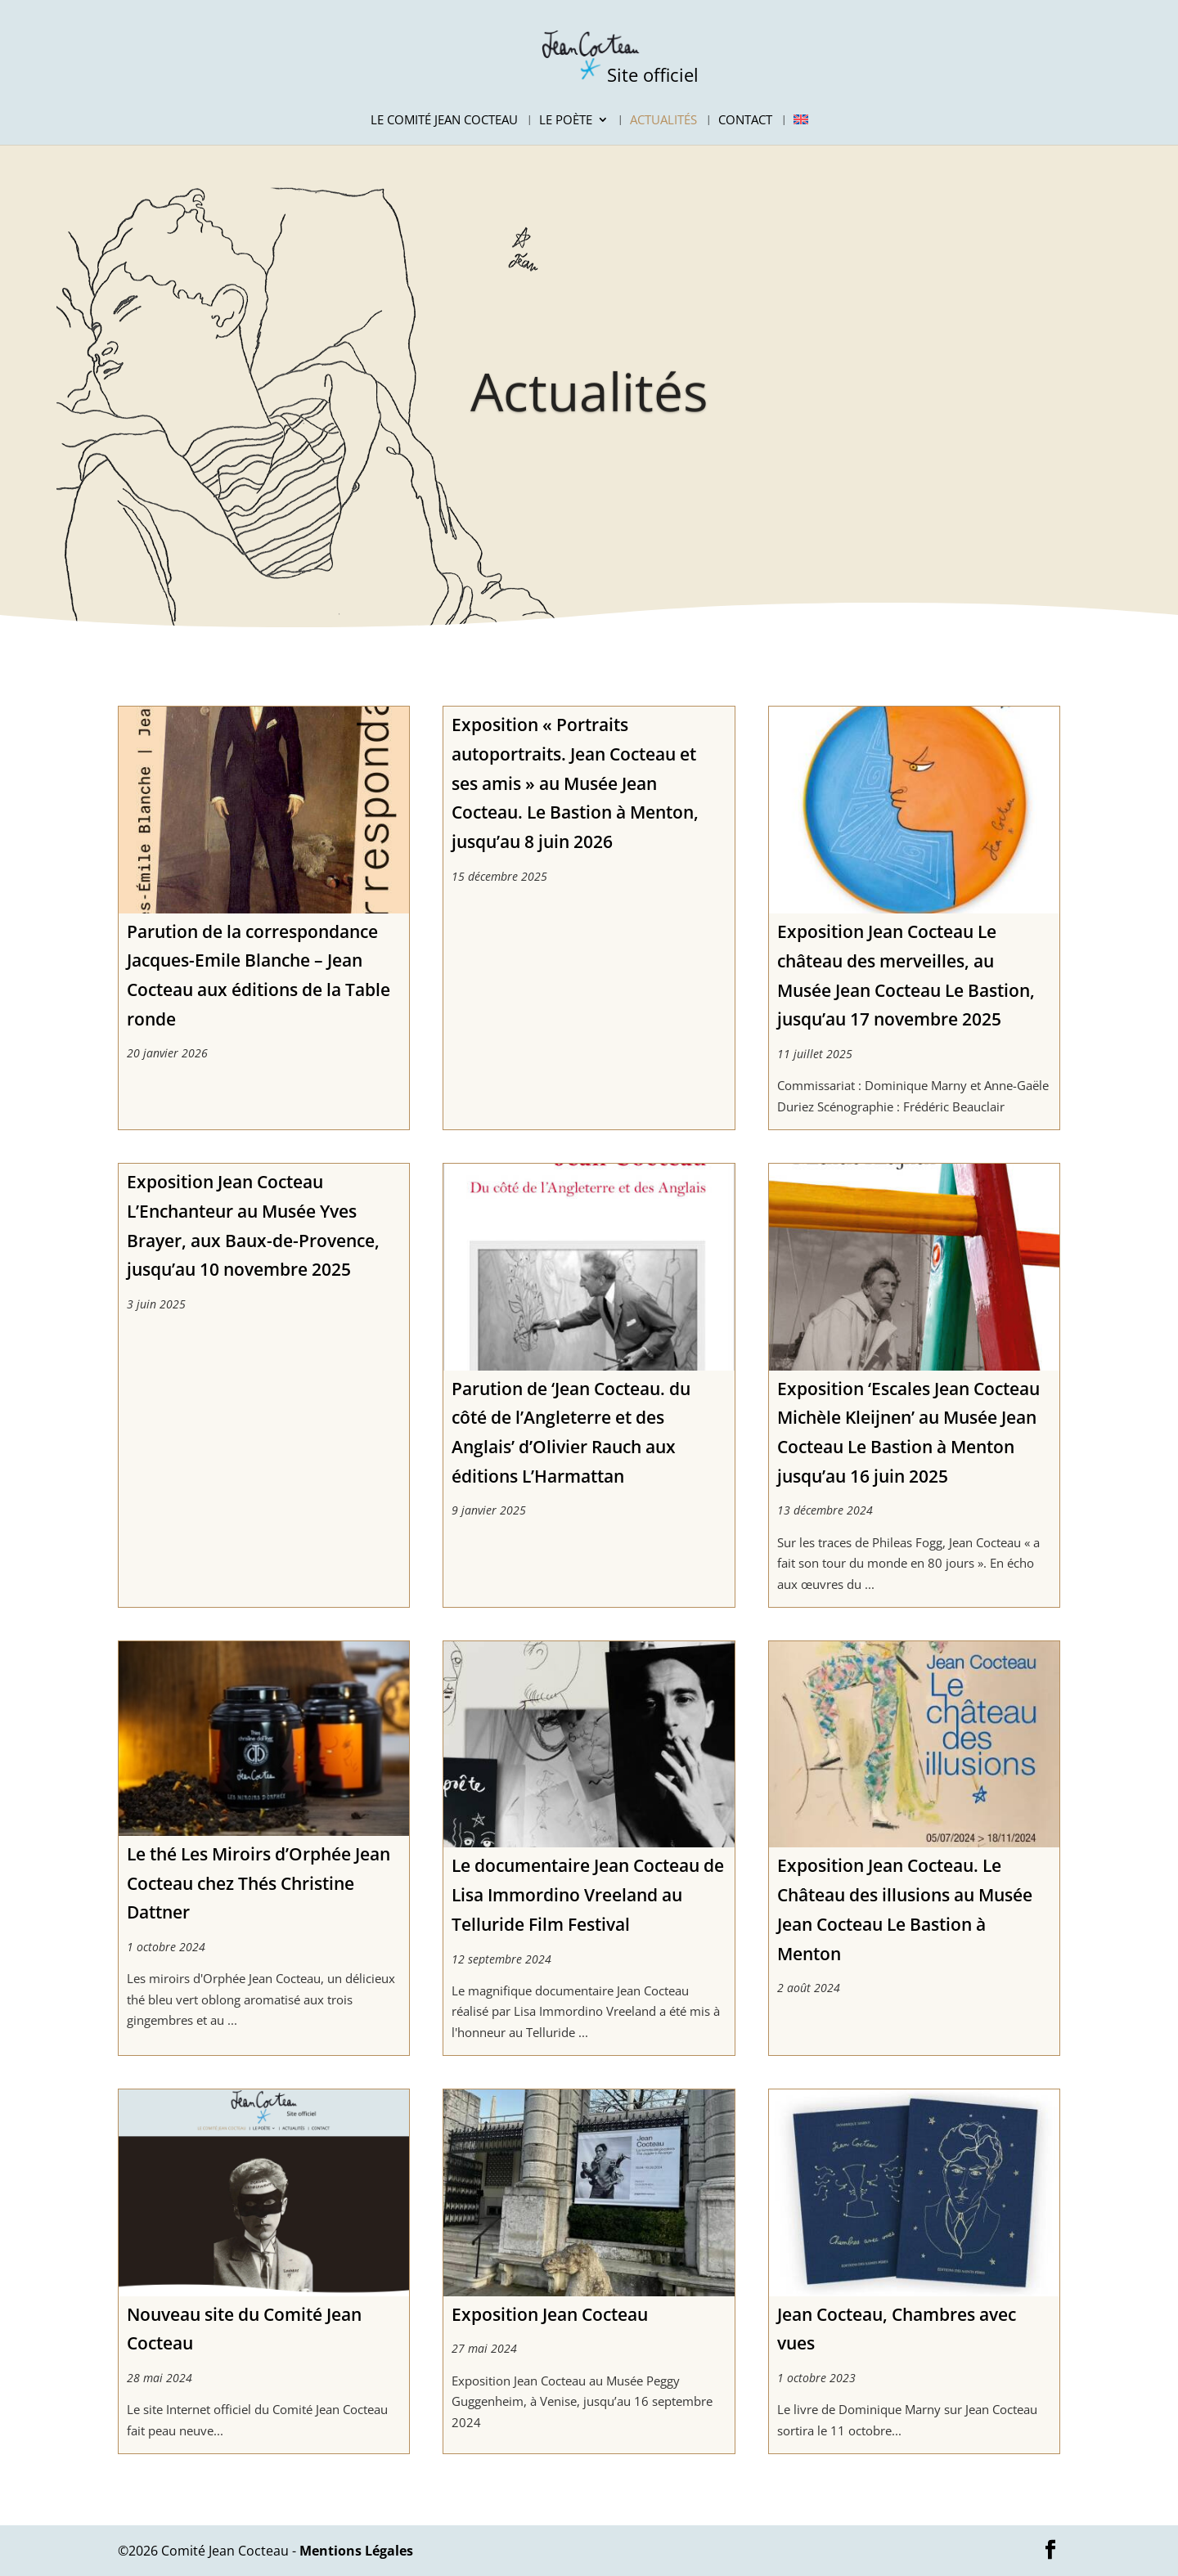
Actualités (663, 121)
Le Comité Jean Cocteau (444, 121)
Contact (745, 121)
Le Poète (565, 121)
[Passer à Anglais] (801, 129)
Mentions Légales (356, 2551)
